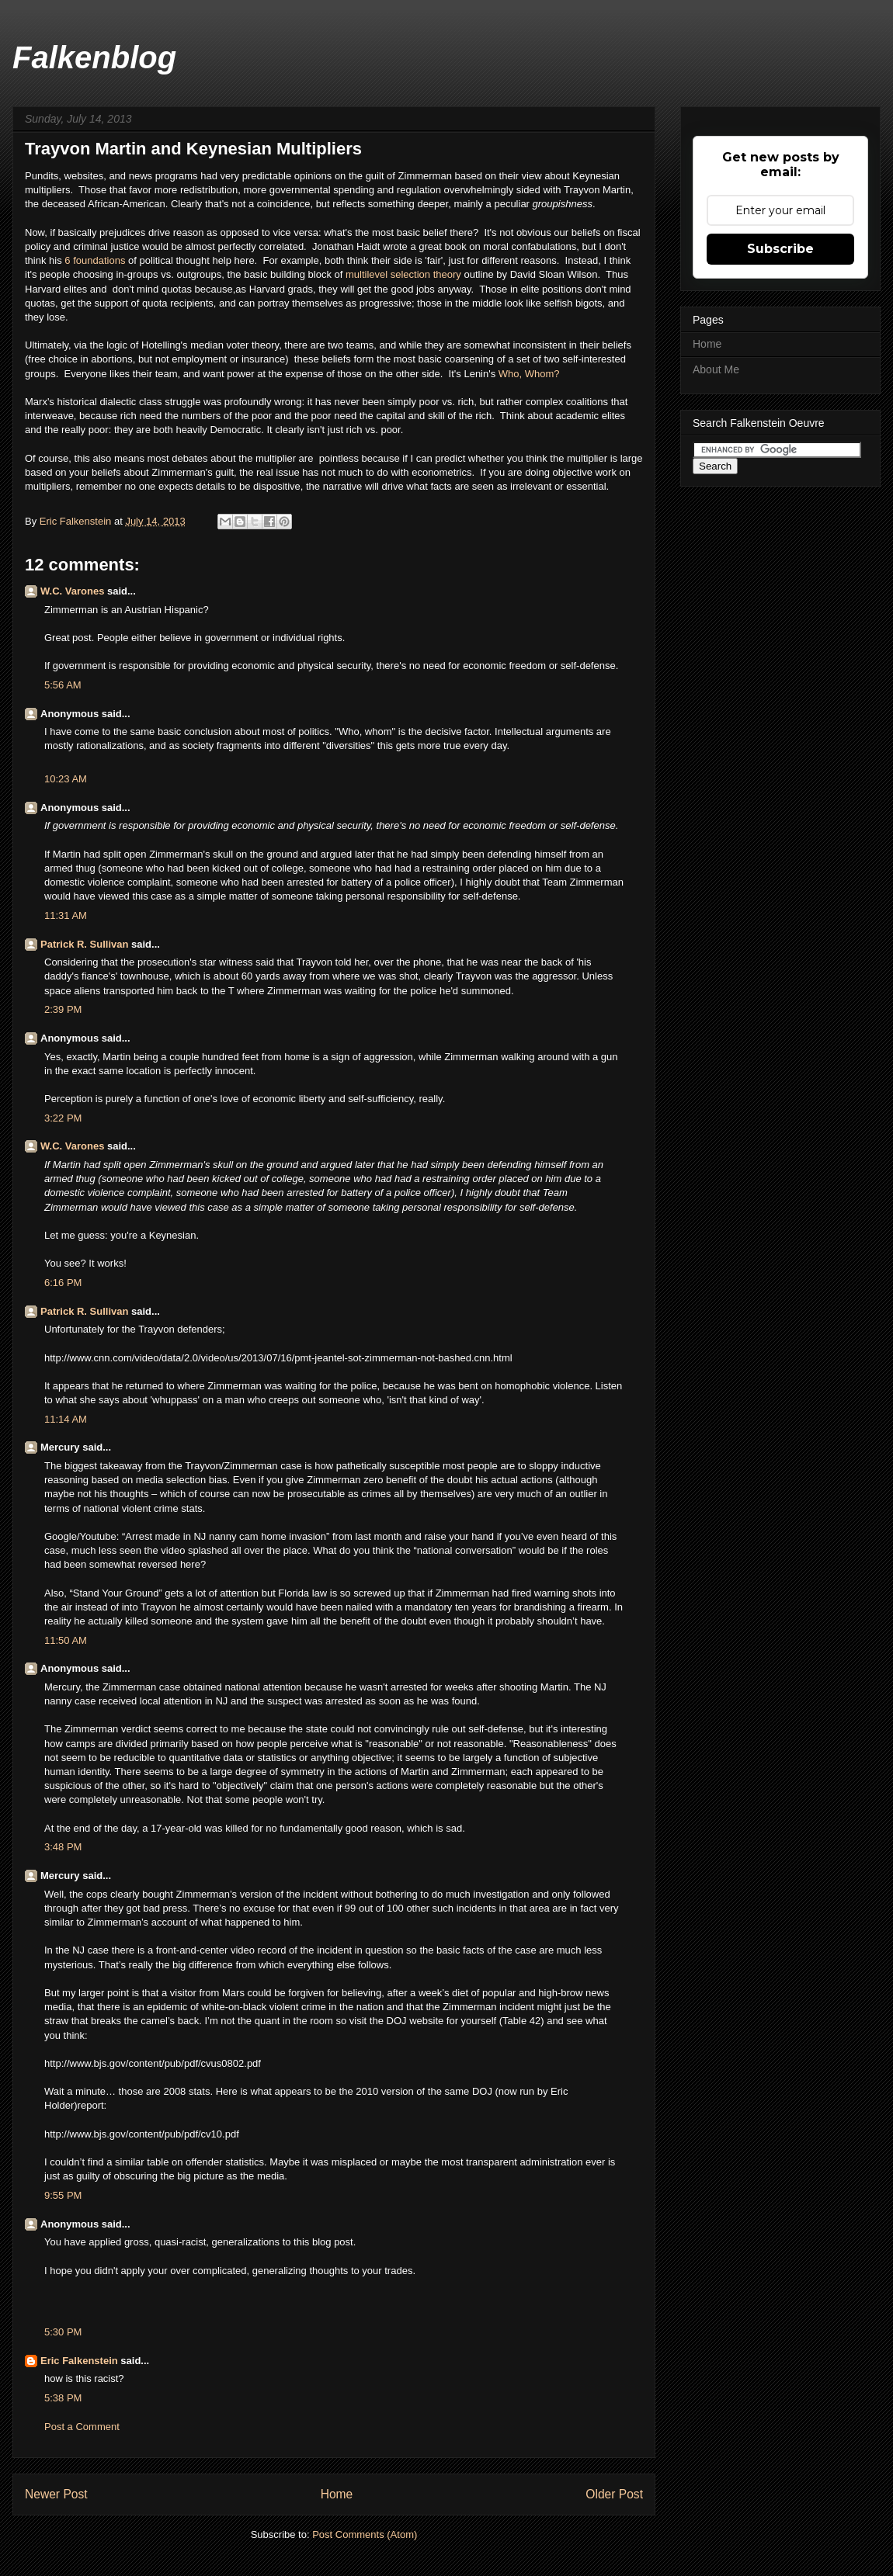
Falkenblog (94, 57)
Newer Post (56, 2494)
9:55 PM (63, 2195)
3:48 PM (63, 1847)
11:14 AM (65, 1419)
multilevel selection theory (403, 274)
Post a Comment (82, 2426)
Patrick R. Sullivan (84, 944)
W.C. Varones (72, 591)
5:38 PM (63, 2398)
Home (337, 2494)
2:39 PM (63, 1009)
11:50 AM (65, 1640)
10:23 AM (65, 779)
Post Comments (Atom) (364, 2534)
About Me (716, 369)
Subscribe (780, 248)
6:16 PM (63, 1282)
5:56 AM (63, 685)
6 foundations (94, 260)
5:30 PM (63, 2332)
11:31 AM (65, 915)
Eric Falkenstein (79, 2360)
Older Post (614, 2494)
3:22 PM (63, 1118)
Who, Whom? (529, 374)
